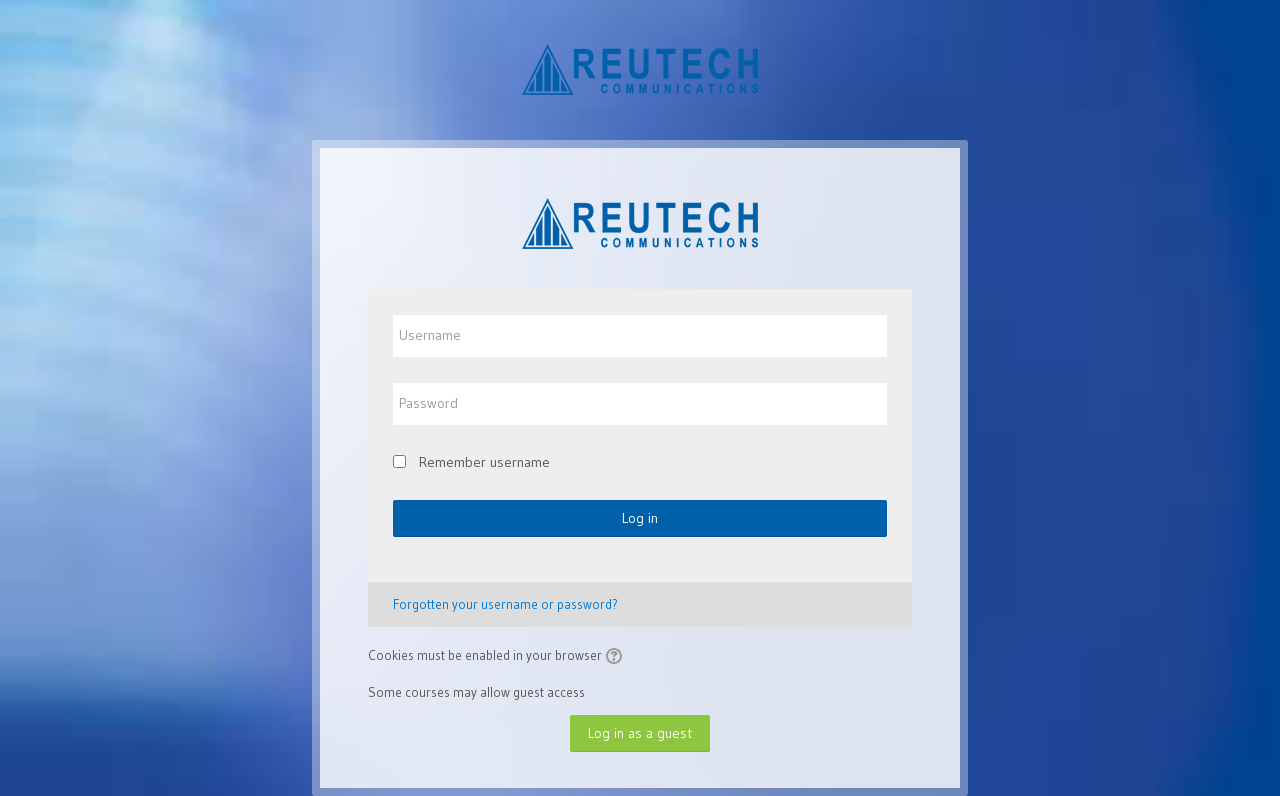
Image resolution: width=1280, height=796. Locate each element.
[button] (617, 657)
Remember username (484, 462)
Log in (640, 518)
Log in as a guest (640, 733)
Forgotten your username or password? (505, 604)
